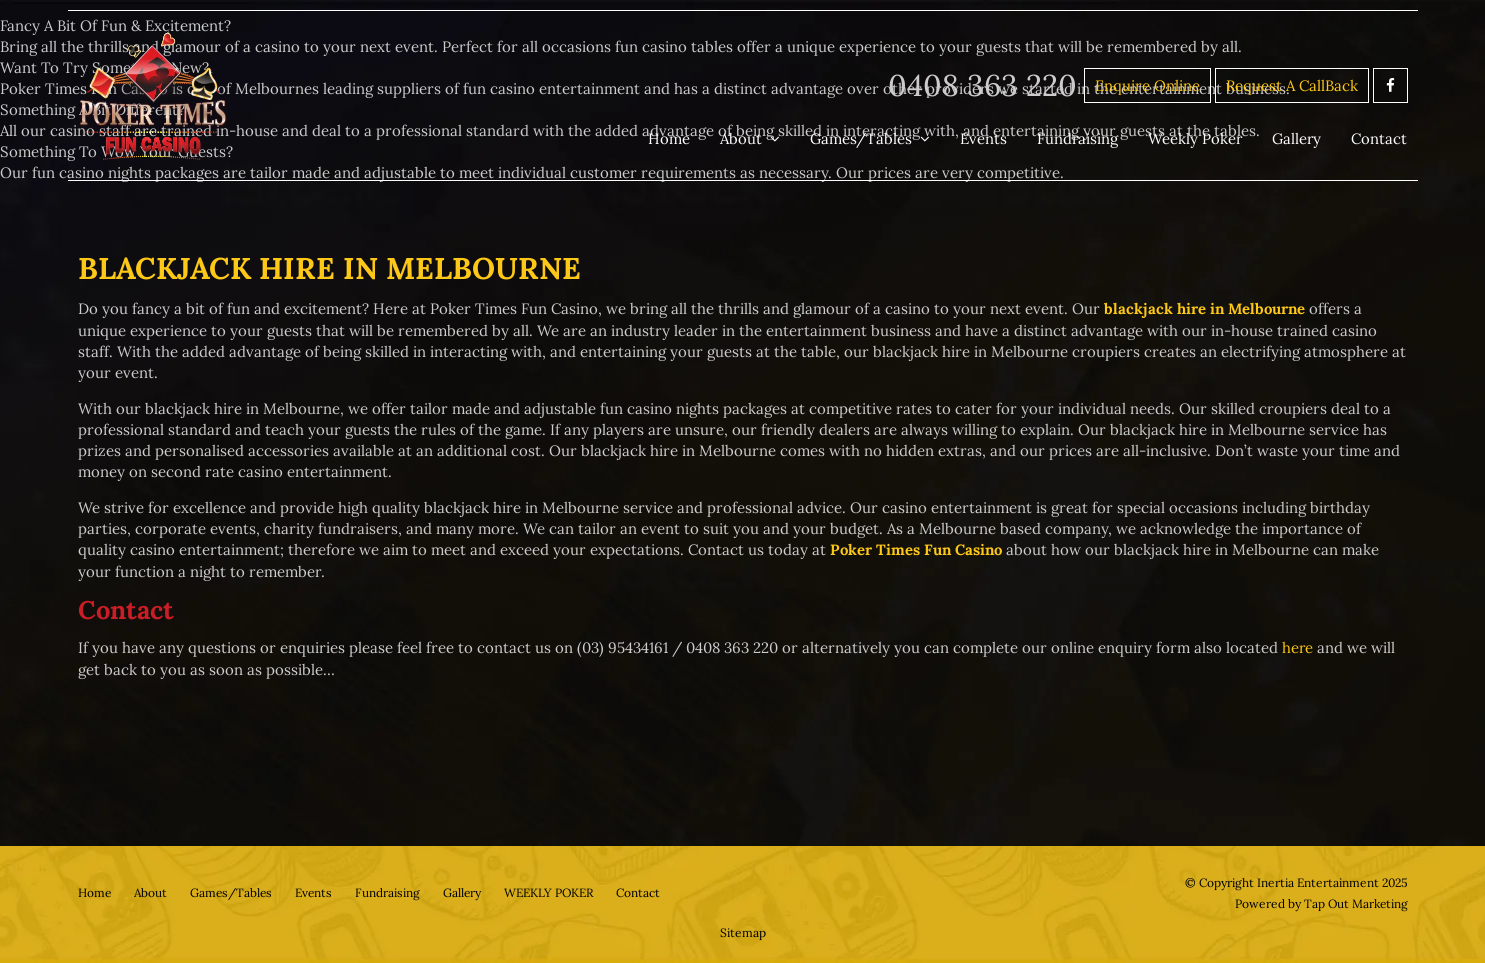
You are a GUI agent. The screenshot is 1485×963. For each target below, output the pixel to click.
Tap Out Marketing (1355, 901)
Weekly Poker (1196, 138)
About (745, 138)
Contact (1380, 138)
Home (674, 138)
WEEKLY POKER (555, 891)
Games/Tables (864, 138)
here (1298, 646)
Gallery (1298, 138)
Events (985, 138)
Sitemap (743, 930)
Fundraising (1079, 138)
